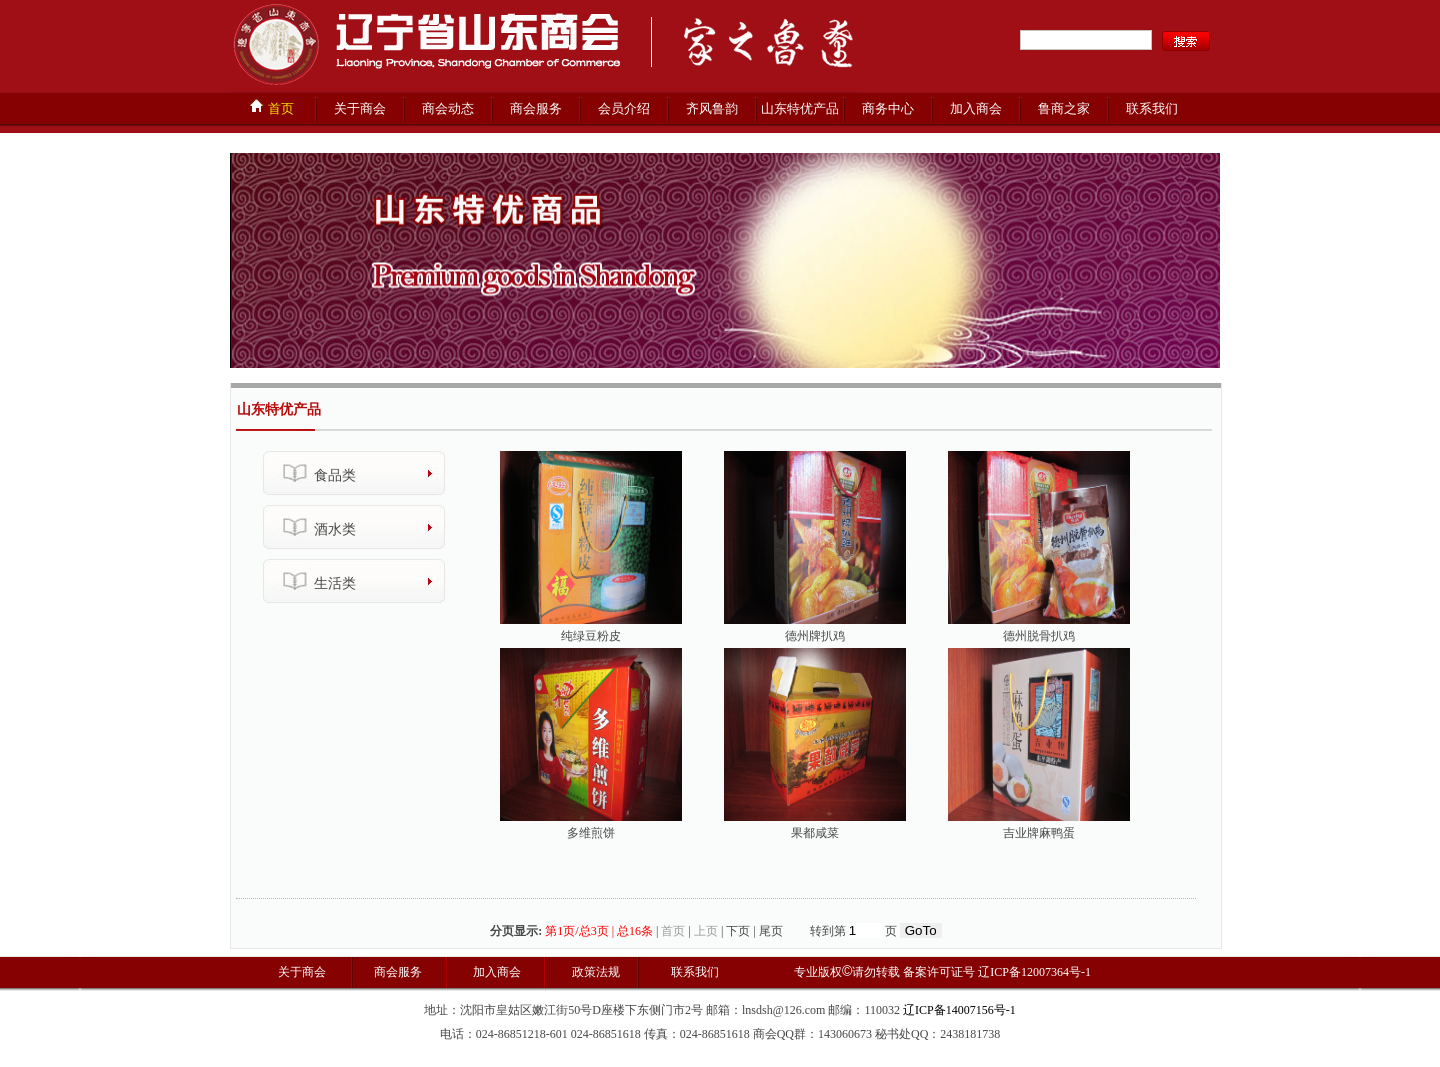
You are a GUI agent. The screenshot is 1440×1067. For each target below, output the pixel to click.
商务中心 (888, 108)
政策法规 (594, 972)
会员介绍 (624, 108)
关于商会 (360, 108)
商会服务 (536, 108)
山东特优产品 (800, 108)
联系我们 (1152, 108)
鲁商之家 (1064, 108)
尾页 (771, 931)
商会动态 (448, 108)
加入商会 (976, 108)
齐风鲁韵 (712, 108)
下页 (738, 931)
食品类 (335, 475)
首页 (271, 107)
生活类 (335, 583)
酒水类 (335, 529)
